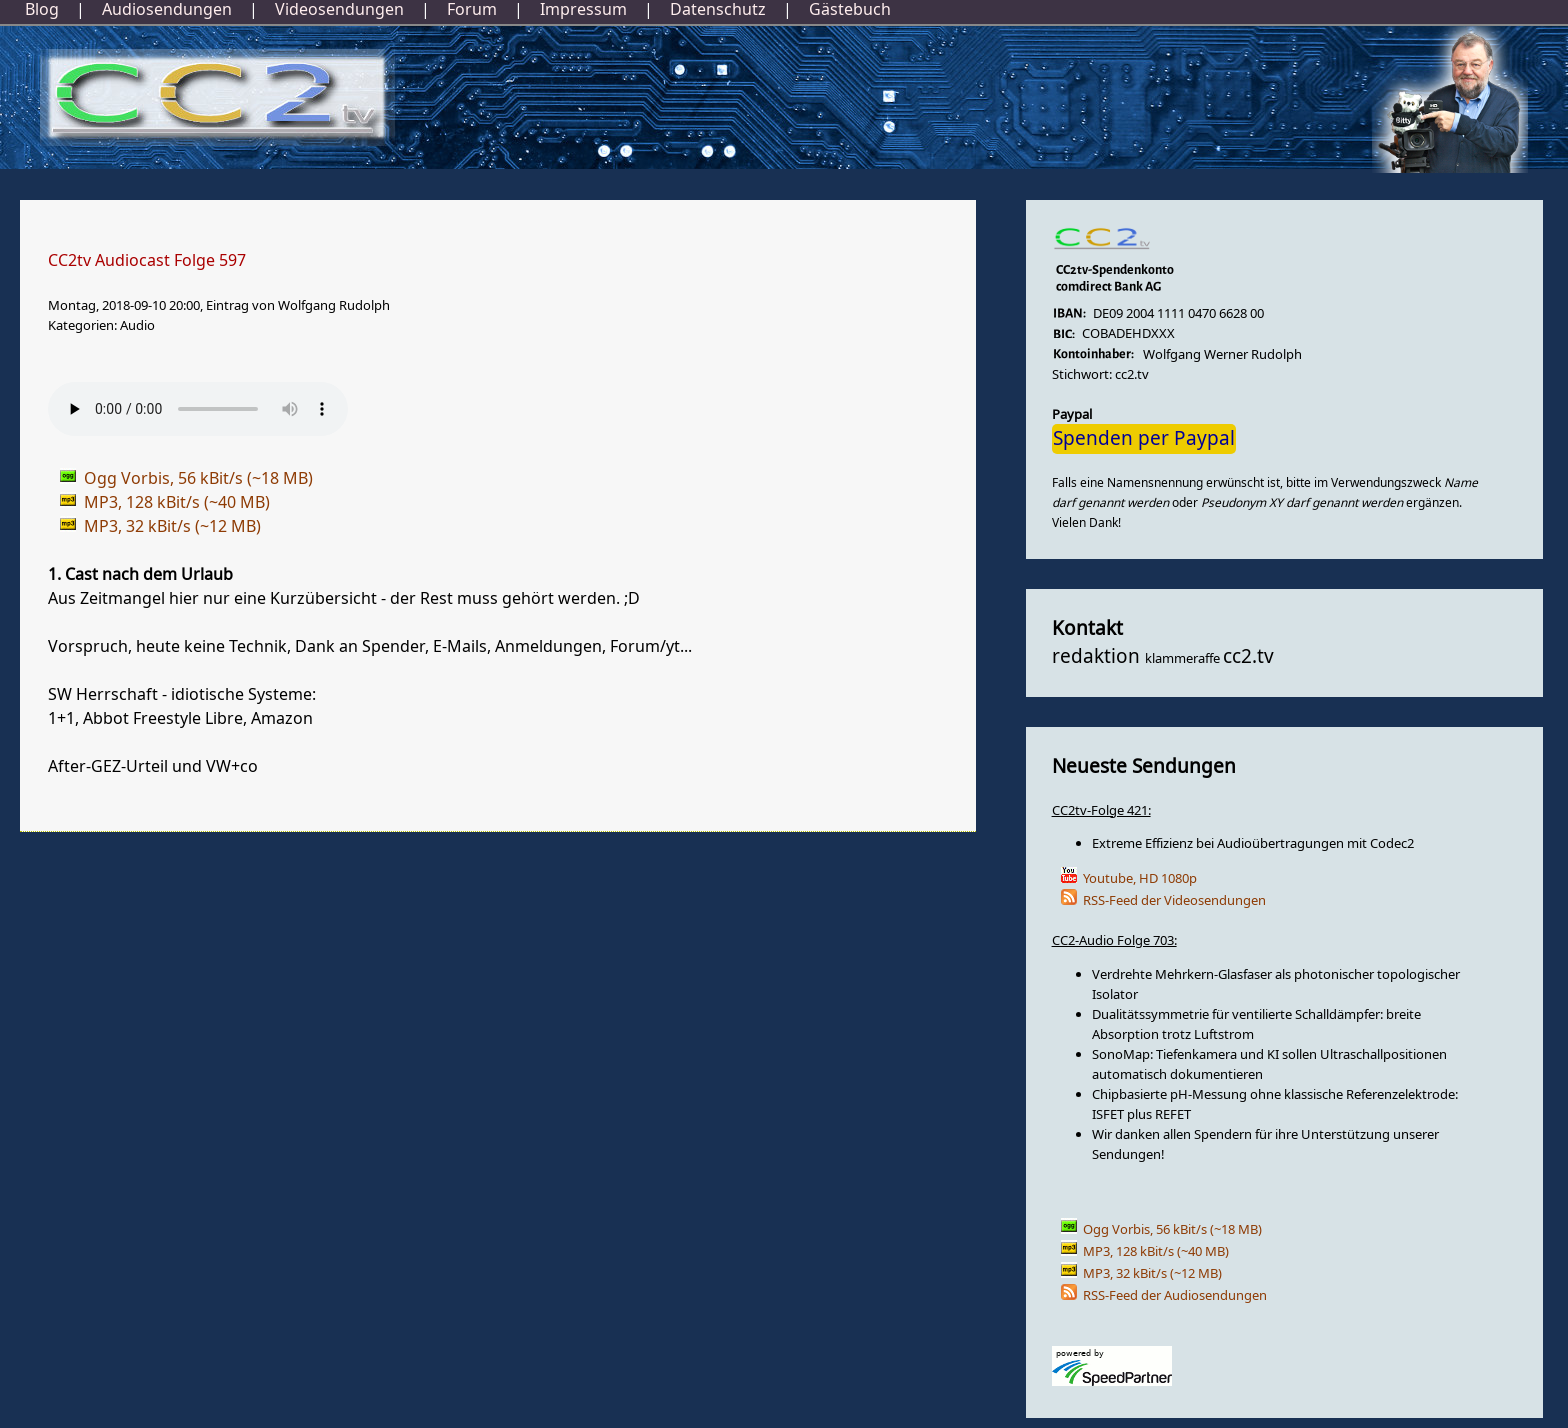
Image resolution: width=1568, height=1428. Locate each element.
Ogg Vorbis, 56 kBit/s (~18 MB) (1172, 1229)
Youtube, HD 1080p (1140, 878)
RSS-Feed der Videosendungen (1174, 900)
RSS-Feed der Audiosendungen (1175, 1295)
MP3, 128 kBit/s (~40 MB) (1156, 1251)
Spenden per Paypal (1144, 439)
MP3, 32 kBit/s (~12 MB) (1152, 1273)
